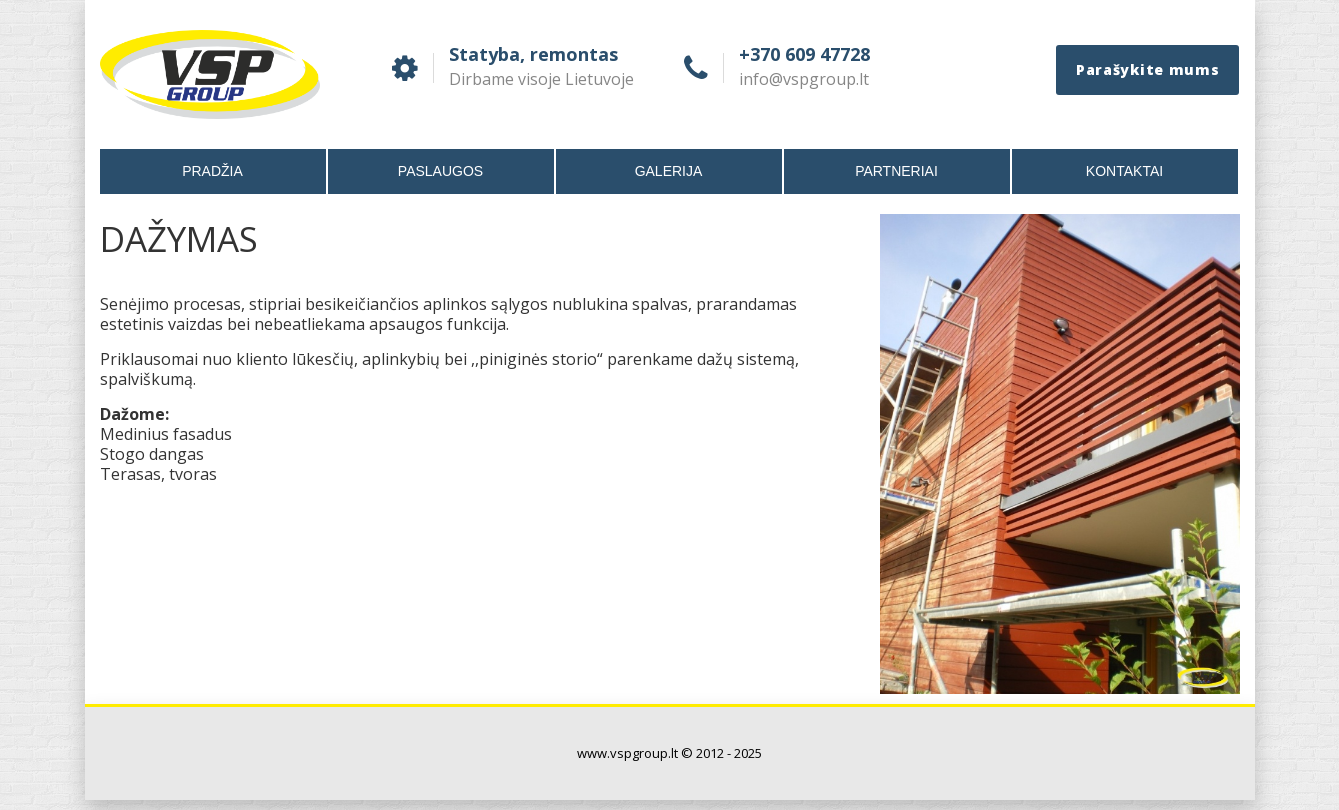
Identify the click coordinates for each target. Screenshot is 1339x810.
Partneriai (896, 171)
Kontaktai (1124, 171)
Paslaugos (440, 171)
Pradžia (212, 171)
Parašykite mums (1148, 69)
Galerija (669, 171)
